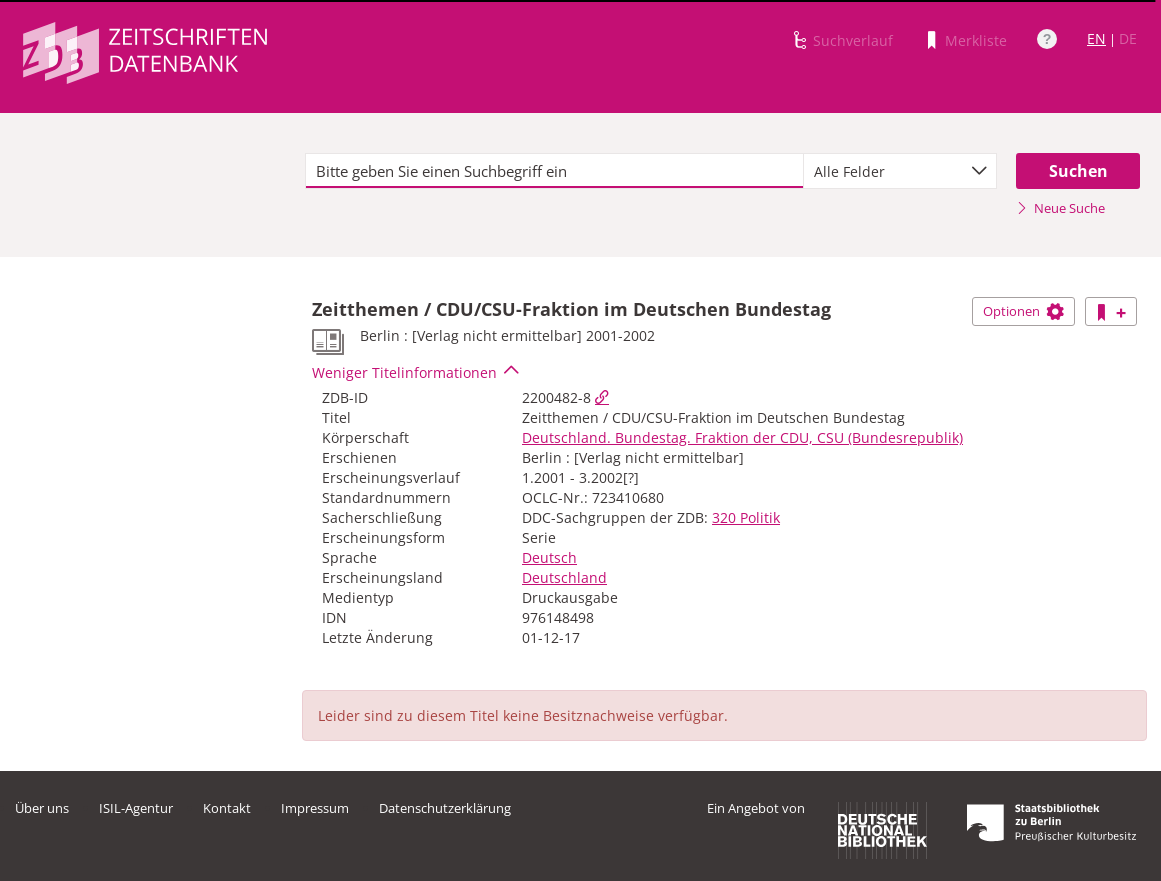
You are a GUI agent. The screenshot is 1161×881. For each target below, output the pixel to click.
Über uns (42, 808)
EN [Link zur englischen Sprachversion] (1096, 38)
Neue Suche (1060, 208)
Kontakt (227, 808)
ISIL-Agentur (136, 808)
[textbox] (554, 171)
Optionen (1023, 311)
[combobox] (900, 171)
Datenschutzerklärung (445, 808)
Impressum (315, 808)
